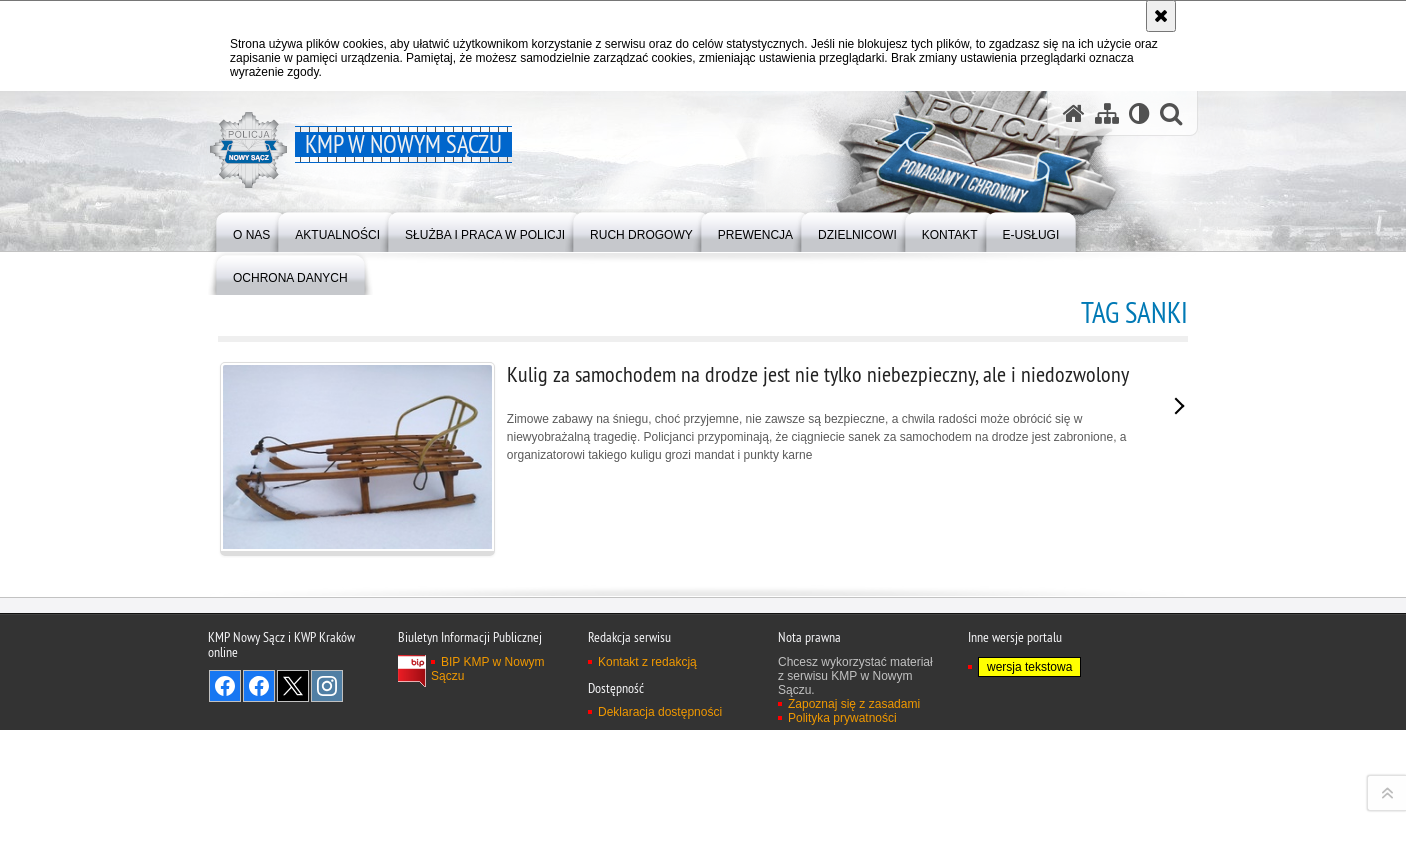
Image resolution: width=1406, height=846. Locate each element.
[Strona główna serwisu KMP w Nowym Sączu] (1074, 113)
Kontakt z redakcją (647, 822)
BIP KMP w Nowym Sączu (488, 829)
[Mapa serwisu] (1107, 113)
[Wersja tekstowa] (1139, 113)
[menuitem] (251, 230)
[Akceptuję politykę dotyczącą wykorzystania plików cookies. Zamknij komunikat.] (1161, 16)
